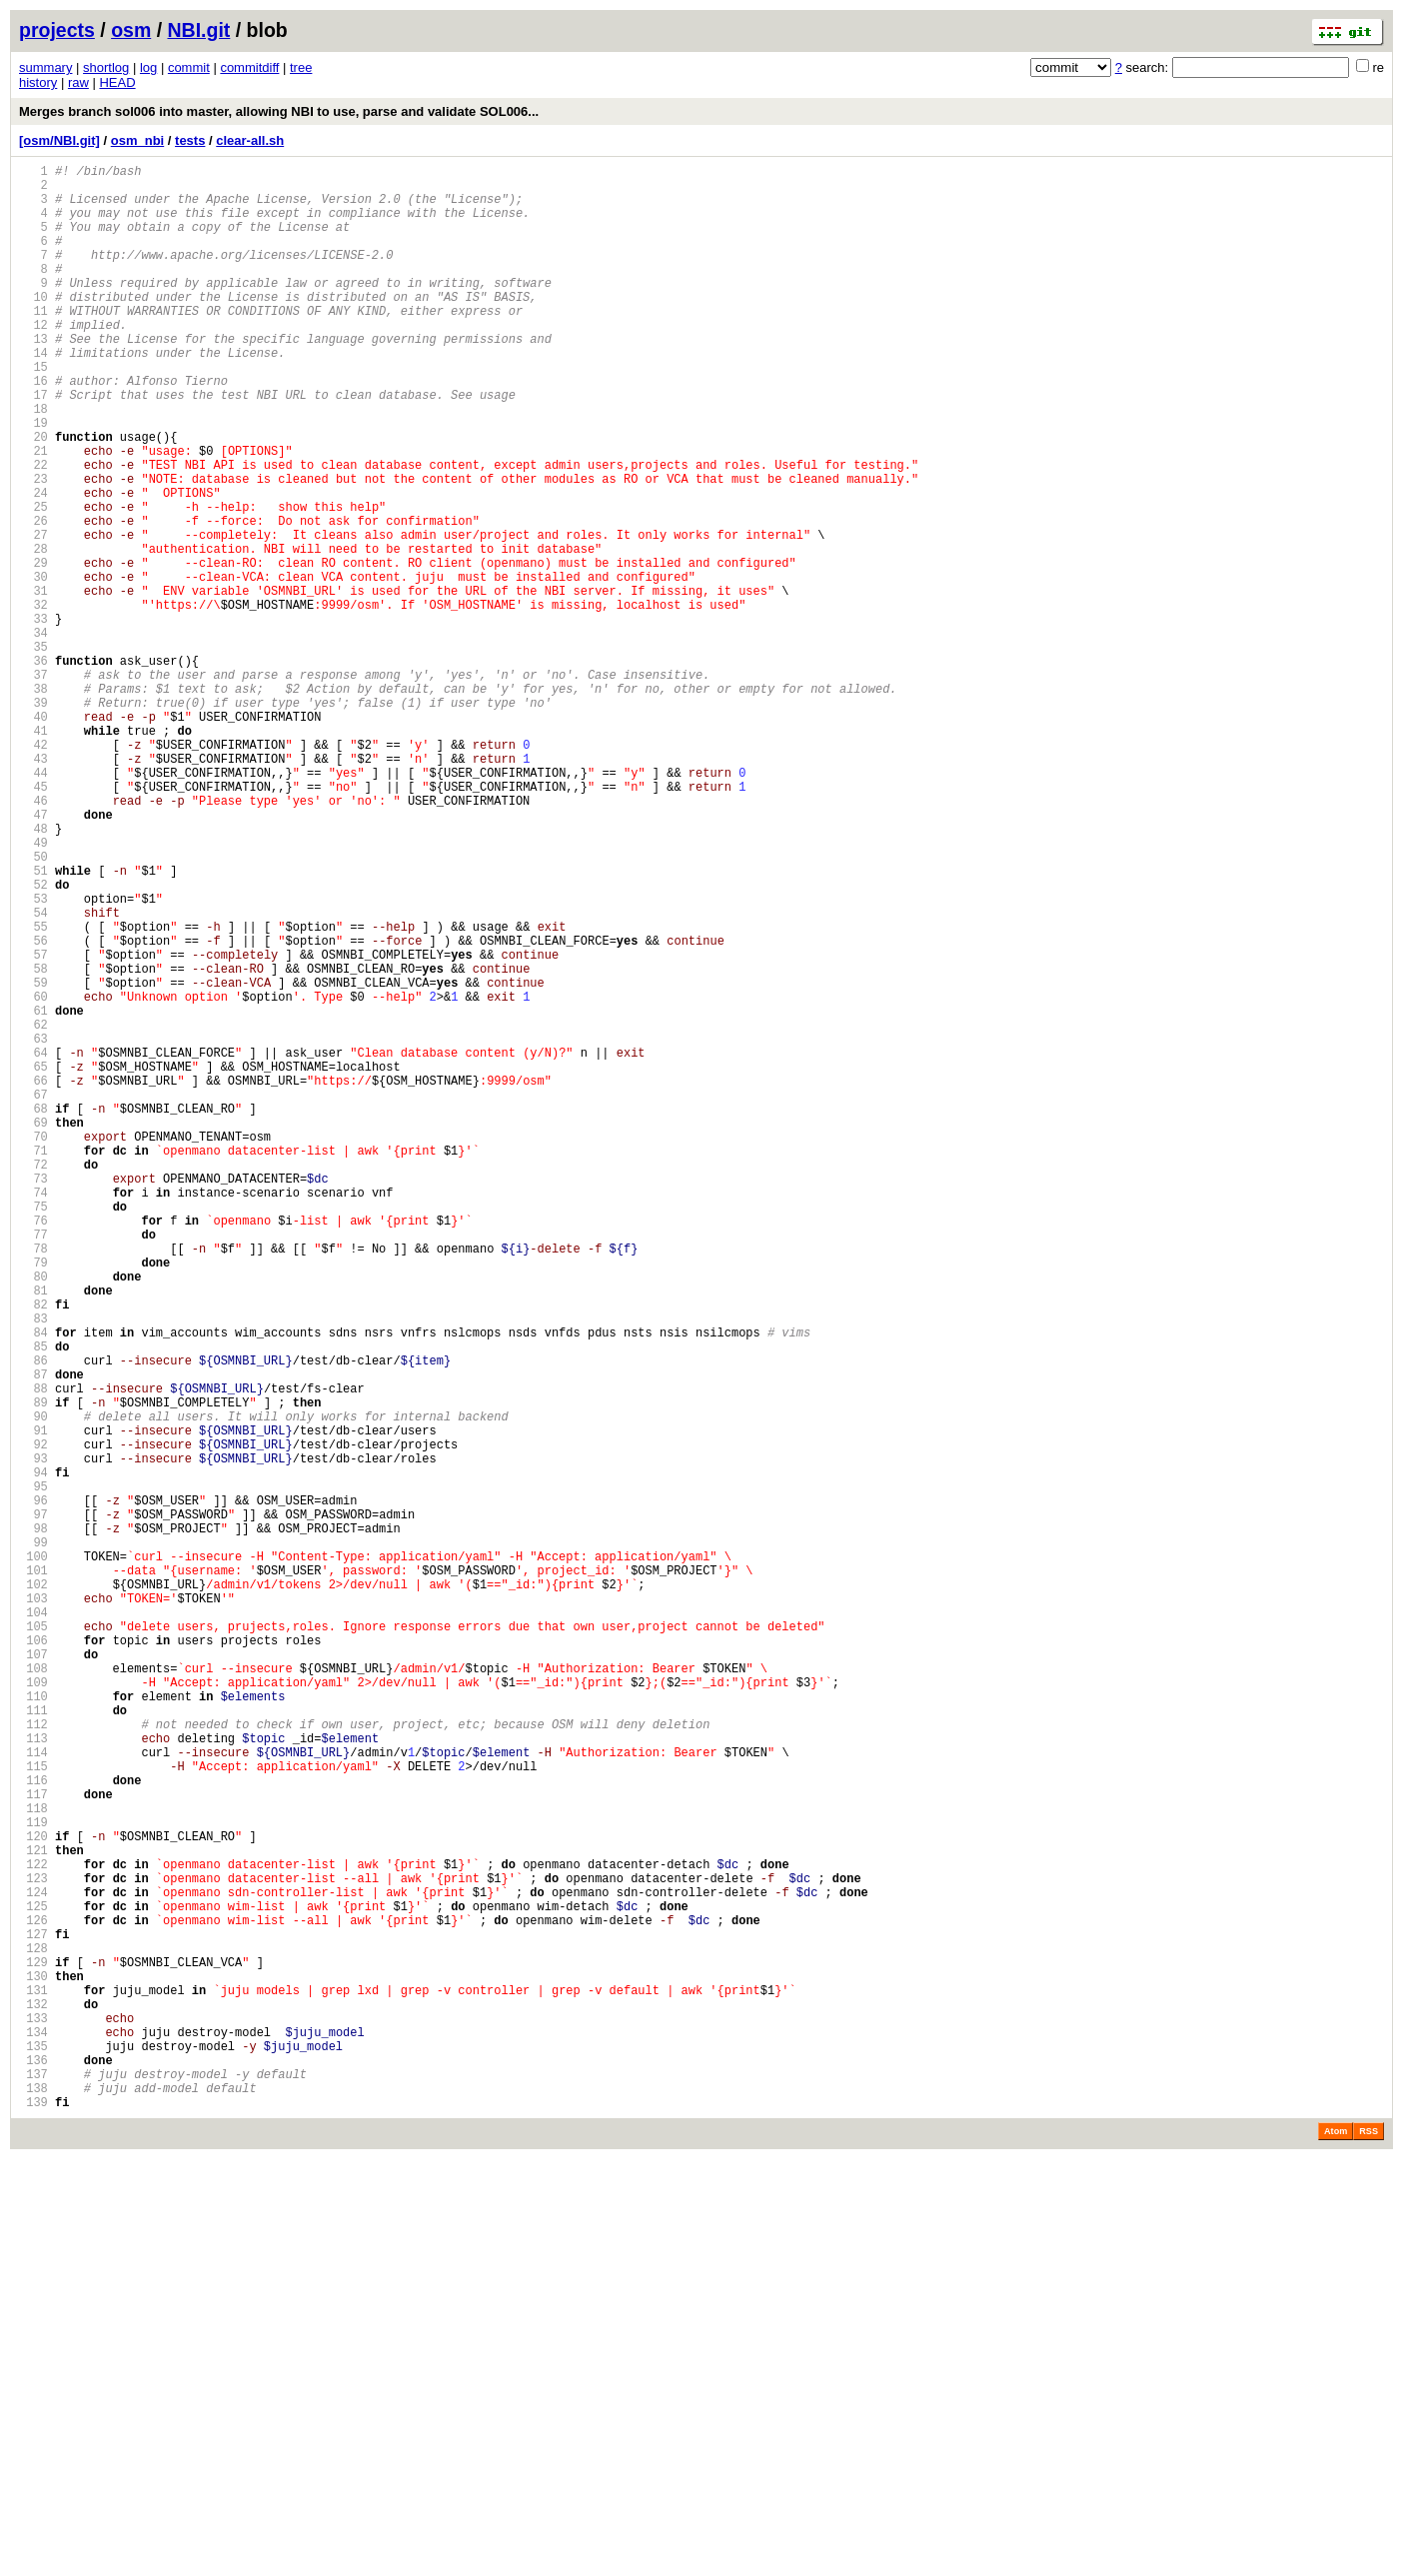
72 (33, 1379)
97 (33, 1804)
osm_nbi (137, 140)
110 (33, 2025)
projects (57, 30)
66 (33, 1278)
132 (33, 2399)
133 (33, 2416)
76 (33, 1447)
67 (33, 1295)
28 (33, 632)
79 (33, 1498)
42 (33, 870)
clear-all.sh (250, 140)
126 (33, 2297)
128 (33, 2331)
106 (33, 1957)
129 (33, 2348)
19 (33, 479)
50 (33, 1006)
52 (33, 1040)
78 (33, 1481)
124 (33, 2263)
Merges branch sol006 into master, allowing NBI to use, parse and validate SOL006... (279, 111)
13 (33, 377)
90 (33, 1685)
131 (33, 2382)
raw (78, 82)
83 (33, 1566)
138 (33, 2501)
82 (33, 1549)
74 (33, 1413)
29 (33, 649)
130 (33, 2365)
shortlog (106, 67)
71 (33, 1362)
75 (33, 1430)
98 (33, 1821)
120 (33, 2195)
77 (33, 1464)
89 (33, 1668)
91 (33, 1702)
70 (33, 1345)
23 (33, 547)
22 (33, 530)
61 (33, 1193)
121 (33, 2212)
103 (33, 1906)
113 (33, 2076)
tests (190, 140)
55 (33, 1091)
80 (33, 1515)
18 (33, 462)
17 (33, 445)
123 (33, 2246)
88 (33, 1651)
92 (33, 1719)
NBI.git (199, 30)
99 (33, 1838)
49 (33, 989)
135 (33, 2450)
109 (33, 2008)
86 (33, 1617)
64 (33, 1244)
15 (33, 411)
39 (33, 819)
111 (33, 2042)
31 (33, 683)
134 (33, 2433)
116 (33, 2127)
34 (33, 734)
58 (33, 1142)
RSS (1368, 2548)
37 (33, 785)
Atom (1335, 2548)
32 (33, 700)
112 (33, 2059)
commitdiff (249, 67)
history (38, 82)
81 (33, 1532)
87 (33, 1634)
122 (33, 2229)
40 (33, 836)
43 (33, 887)
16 (33, 428)
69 (33, 1328)
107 (33, 1974)
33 (33, 717)
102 (33, 1889)
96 (33, 1787)
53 (33, 1057)
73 (33, 1396)
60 (33, 1176)
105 (33, 1940)
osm (131, 30)
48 (33, 972)
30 (33, 666)
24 (33, 564)
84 (33, 1583)
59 (33, 1159)
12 (33, 360)
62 (33, 1210)
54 (33, 1074)
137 (33, 2484)
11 (33, 343)
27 (33, 615)
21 (33, 513)
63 (33, 1227)
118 (33, 2161)
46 (33, 938)
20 (33, 496)
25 (33, 581)
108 (33, 1991)
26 (33, 598)
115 (33, 2110)
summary (45, 67)
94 (33, 1753)
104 (33, 1923)
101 (33, 1872)
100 (33, 1855)
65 (33, 1261)
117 (33, 2144)
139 (33, 2518)
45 (33, 921)
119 (33, 2178)
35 (33, 751)
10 (33, 326)
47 (33, 955)
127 (33, 2314)
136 (33, 2467)
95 (33, 1770)
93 (33, 1736)
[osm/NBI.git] (59, 140)
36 (33, 768)
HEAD (117, 82)
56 (33, 1108)
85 (33, 1600)
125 (33, 2280)
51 (33, 1023)
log (148, 67)
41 (33, 853)
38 (33, 802)
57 (33, 1125)
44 (33, 904)
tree (301, 67)
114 (33, 2093)
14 (33, 394)
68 (33, 1311)
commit (189, 67)
